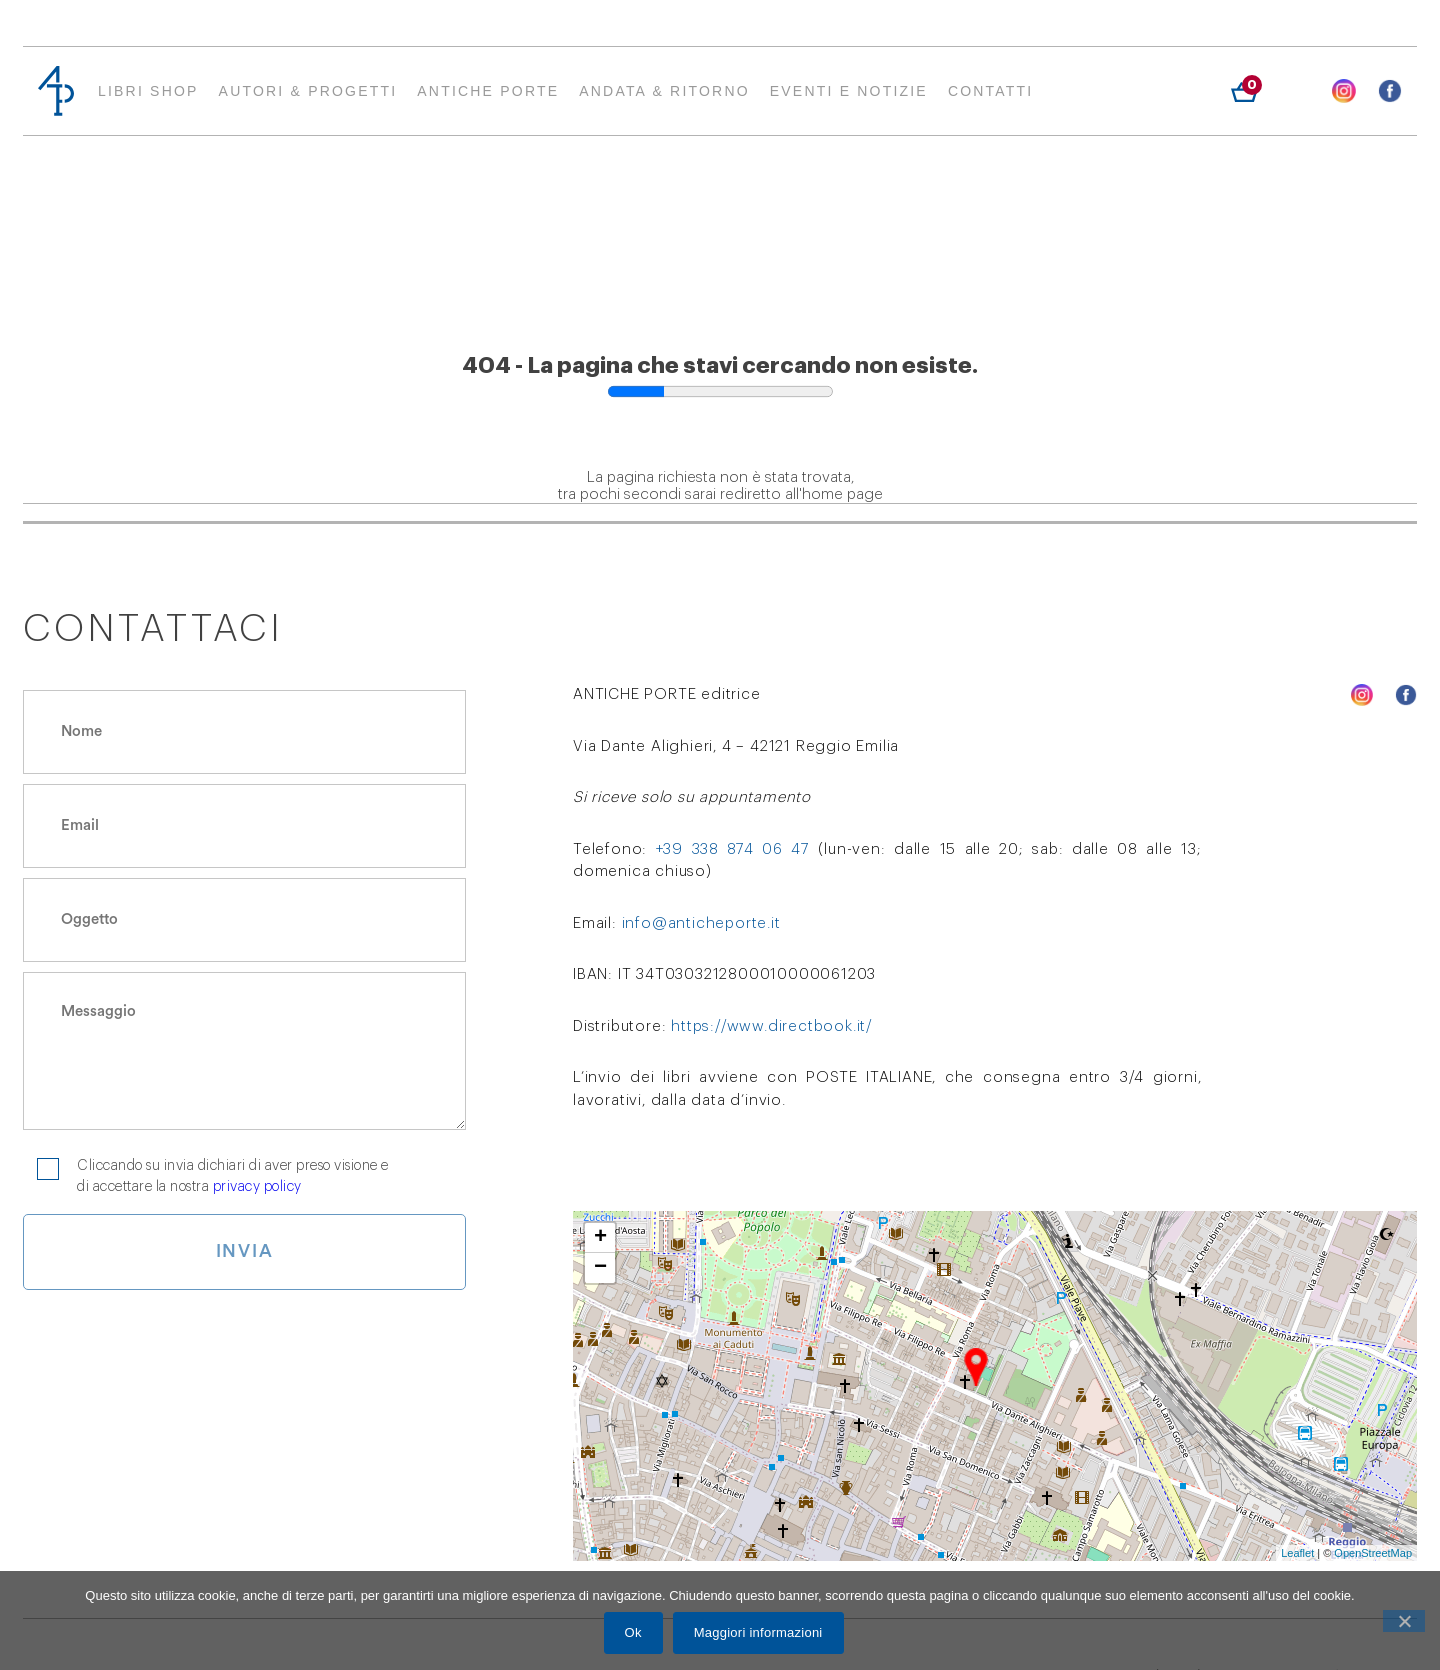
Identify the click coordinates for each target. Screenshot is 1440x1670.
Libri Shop (148, 91)
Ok (634, 1633)
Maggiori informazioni (759, 1633)
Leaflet (1297, 1553)
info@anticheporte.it (701, 923)
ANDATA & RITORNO (664, 91)
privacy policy (257, 1187)
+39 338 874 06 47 (733, 849)
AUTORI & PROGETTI (308, 91)
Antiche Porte (488, 91)
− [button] (600, 1268)
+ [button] (600, 1238)
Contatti (991, 91)
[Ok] (1404, 1622)
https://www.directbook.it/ (772, 1026)
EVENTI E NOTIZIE (849, 91)
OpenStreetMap (1373, 1553)
